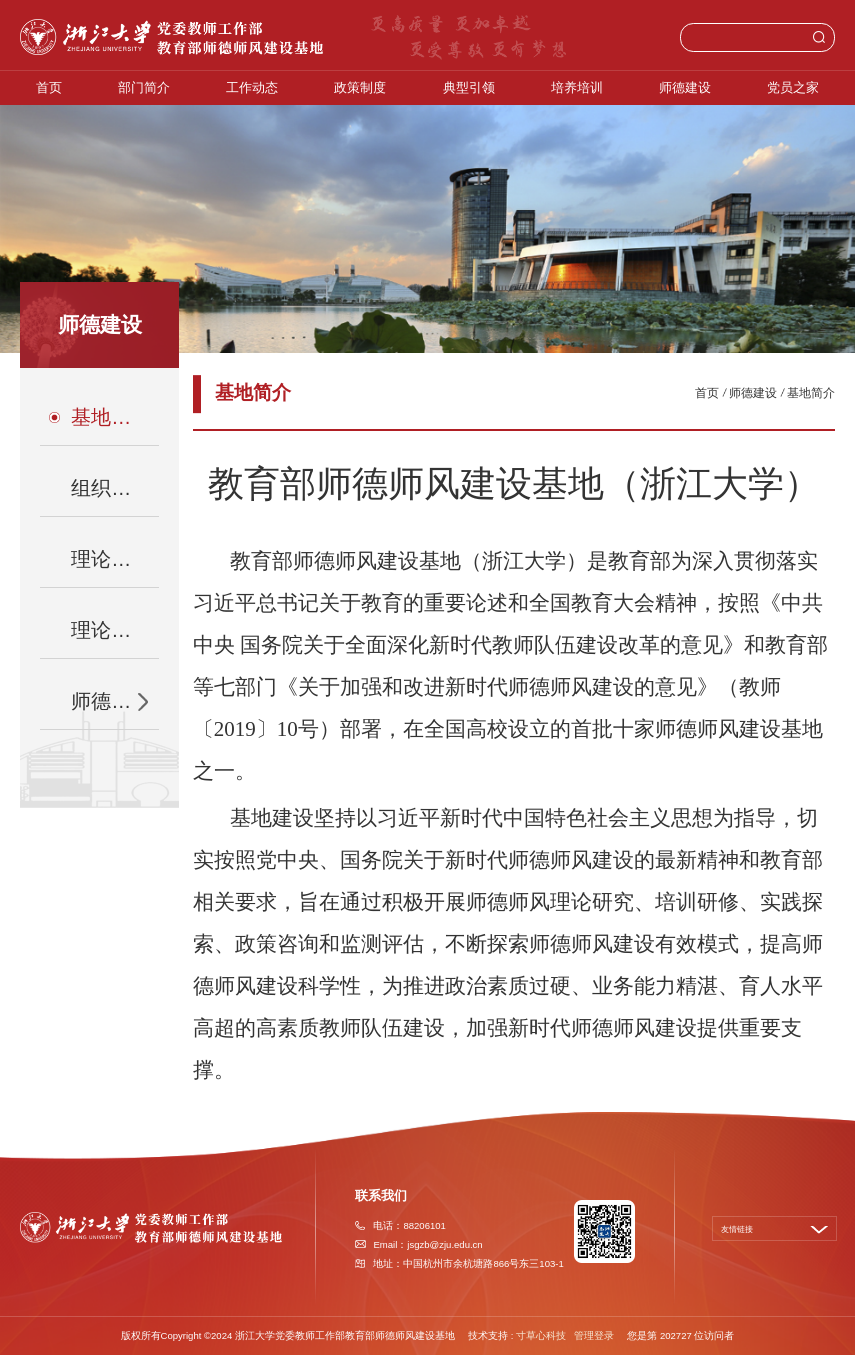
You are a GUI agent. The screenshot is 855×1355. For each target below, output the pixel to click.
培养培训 (577, 87)
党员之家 (793, 87)
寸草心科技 (541, 1335)
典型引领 (469, 87)
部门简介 (144, 87)
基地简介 (811, 392)
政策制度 (360, 87)
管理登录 (594, 1335)
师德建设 (685, 87)
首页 (49, 87)
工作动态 (252, 87)
